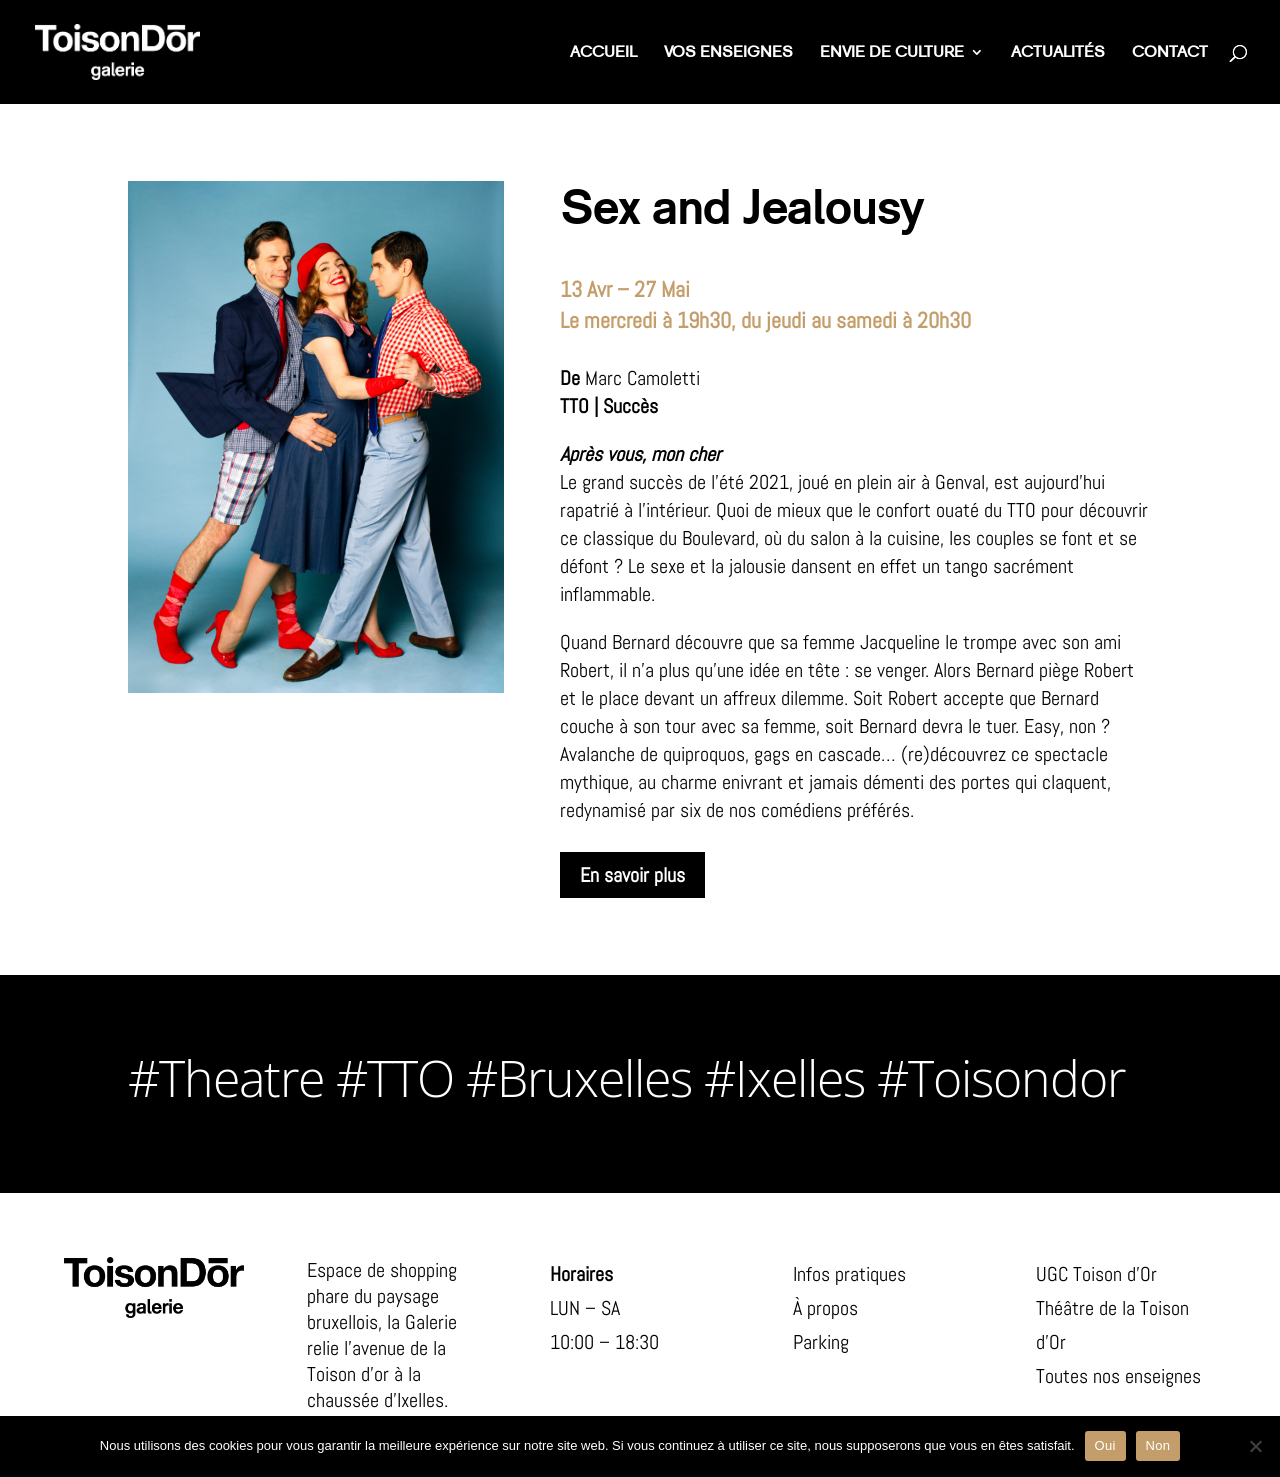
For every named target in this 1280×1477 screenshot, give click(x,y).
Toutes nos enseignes (1118, 1376)
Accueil (603, 53)
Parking (821, 1342)
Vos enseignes (728, 53)
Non (1158, 1445)
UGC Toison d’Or (1096, 1274)
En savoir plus (632, 875)
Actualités (1058, 53)
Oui (1105, 1445)
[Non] (1255, 1446)
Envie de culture (892, 53)
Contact (1170, 53)
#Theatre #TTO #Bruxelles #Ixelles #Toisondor (626, 1078)
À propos (825, 1308)
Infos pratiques (849, 1274)
